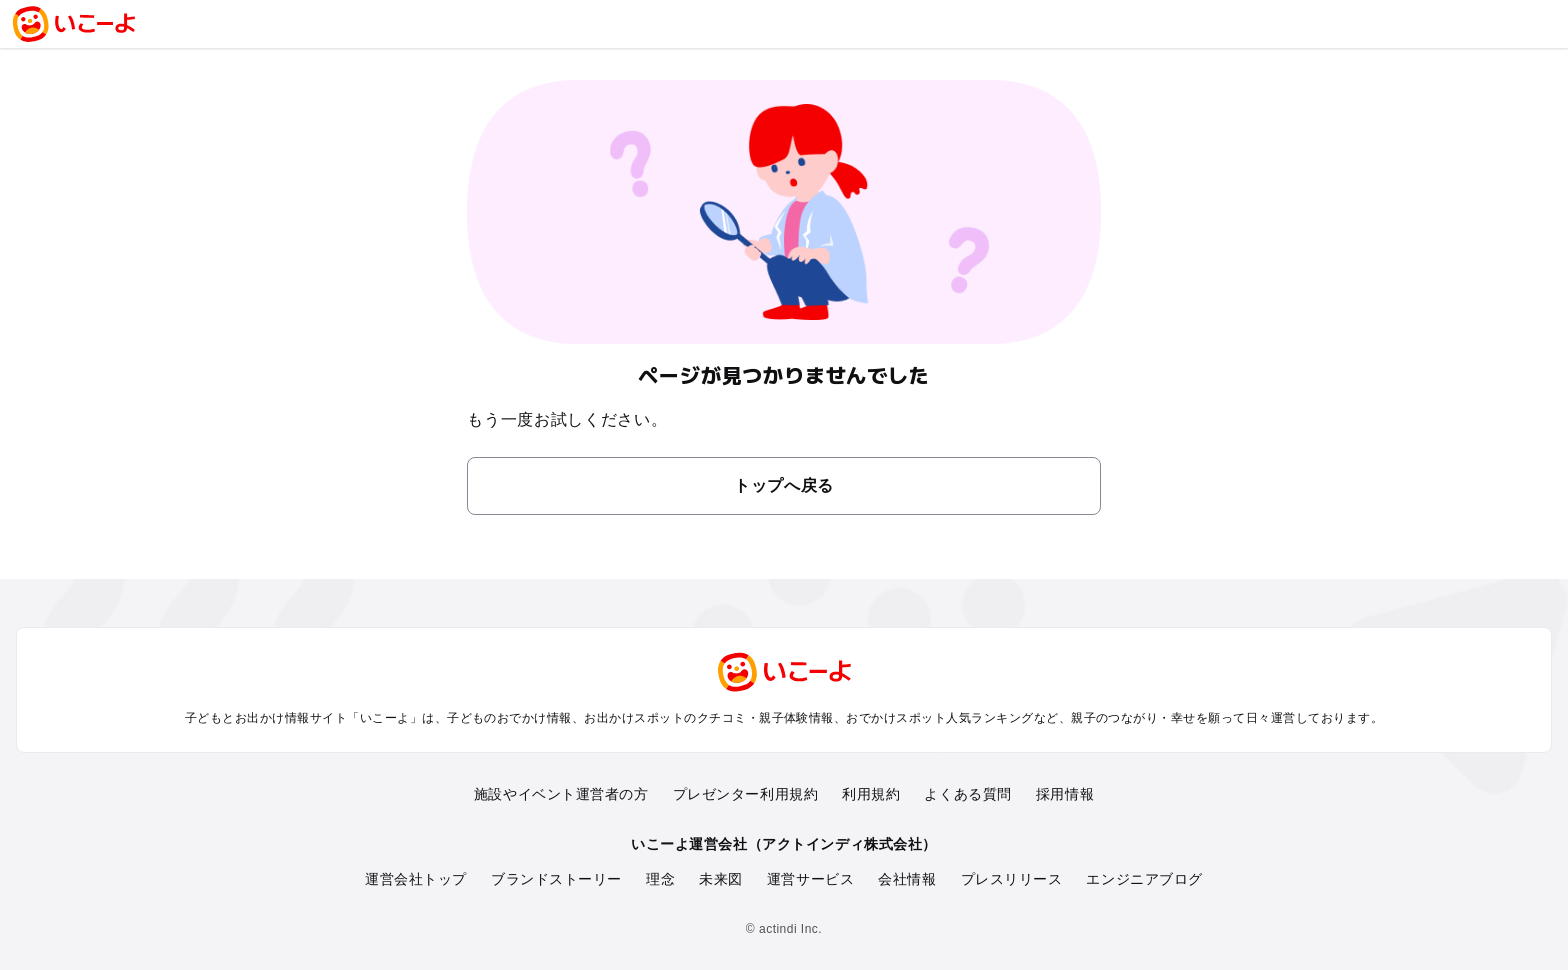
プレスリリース (1012, 879)
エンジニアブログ (1144, 879)
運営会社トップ (416, 879)
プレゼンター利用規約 (746, 794)
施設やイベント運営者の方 (561, 794)
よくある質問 (967, 794)
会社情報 (907, 879)
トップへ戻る (784, 485)
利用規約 (871, 794)
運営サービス (810, 879)
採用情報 (1065, 794)
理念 (660, 879)
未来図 (721, 879)
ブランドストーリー (556, 879)
